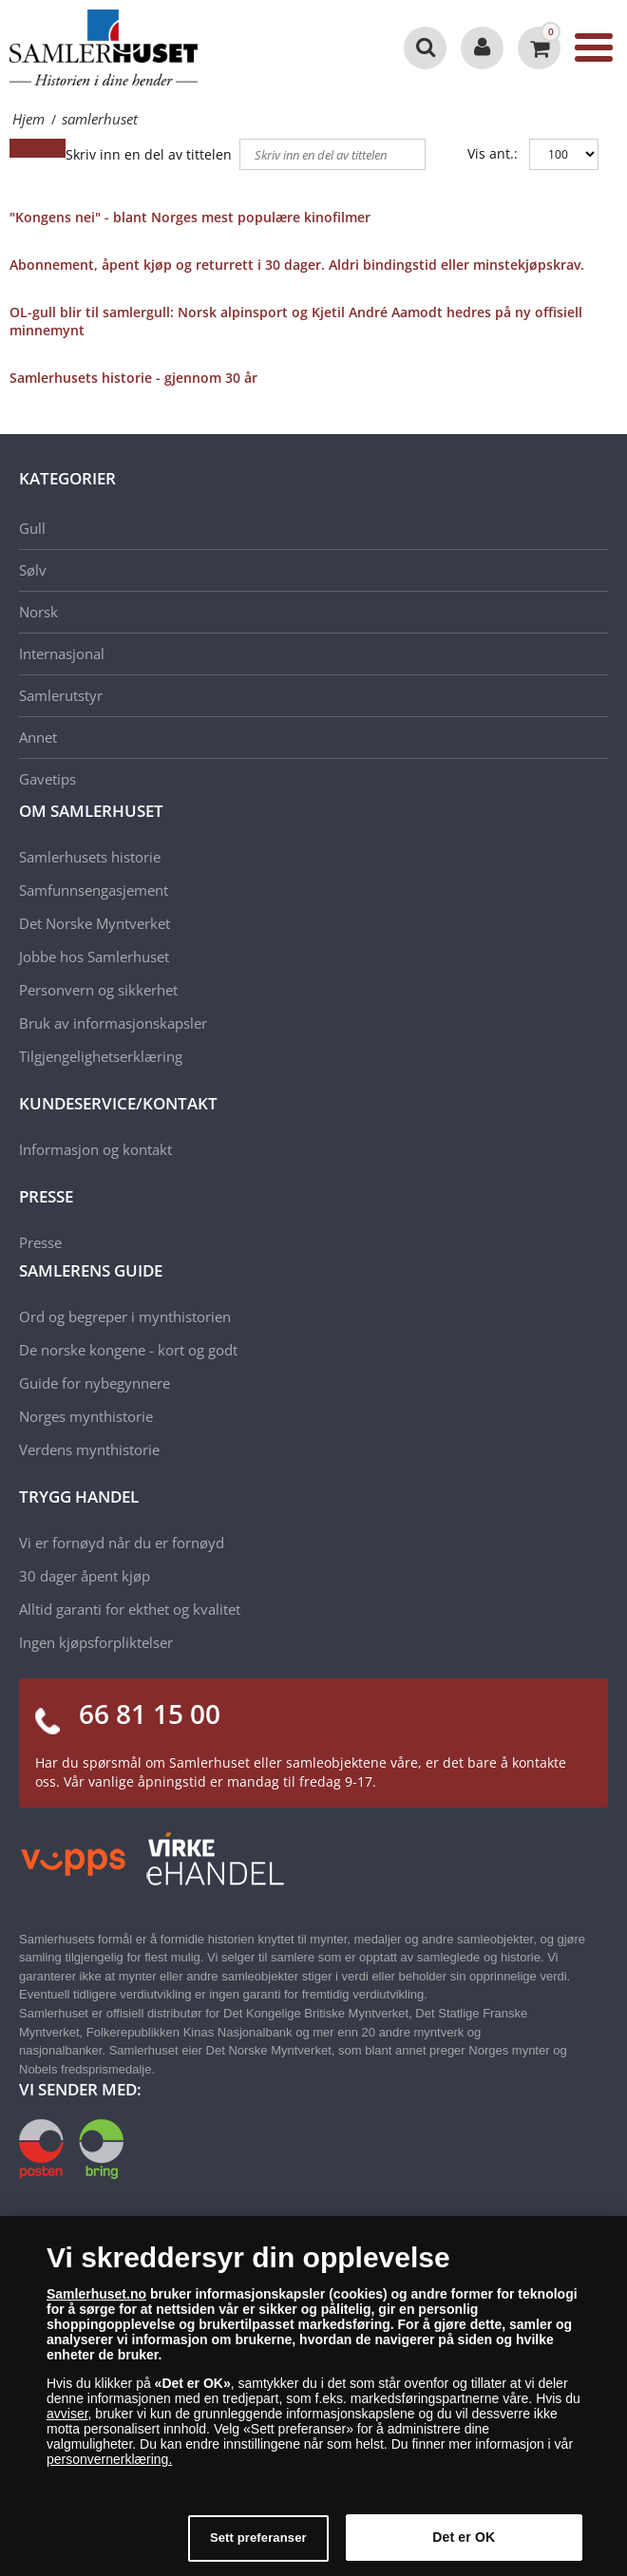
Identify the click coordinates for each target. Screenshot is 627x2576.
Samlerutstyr (61, 695)
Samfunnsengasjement (93, 890)
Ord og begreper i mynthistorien (125, 1316)
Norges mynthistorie (86, 1416)
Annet (38, 737)
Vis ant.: (492, 153)
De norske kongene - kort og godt (128, 1349)
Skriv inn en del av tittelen (151, 154)
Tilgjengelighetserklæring (100, 1056)
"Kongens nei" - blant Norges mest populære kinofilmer (190, 217)
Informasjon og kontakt (95, 1149)
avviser (67, 2423)
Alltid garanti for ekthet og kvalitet (129, 1609)
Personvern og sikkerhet (98, 989)
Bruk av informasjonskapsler (113, 1022)
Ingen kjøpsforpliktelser (96, 1642)
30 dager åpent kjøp (84, 1575)
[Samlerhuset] (105, 47)
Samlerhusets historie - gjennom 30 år (133, 378)
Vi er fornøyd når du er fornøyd (121, 1542)
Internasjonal (61, 653)
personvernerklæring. (109, 2468)
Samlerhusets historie (90, 856)
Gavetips (47, 778)
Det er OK (463, 2546)
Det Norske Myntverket (94, 923)
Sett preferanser (258, 2547)
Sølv (33, 569)
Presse (40, 1242)
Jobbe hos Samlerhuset (94, 956)
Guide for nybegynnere (94, 1382)
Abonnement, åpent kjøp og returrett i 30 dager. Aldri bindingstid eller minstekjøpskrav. (297, 265)
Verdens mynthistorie (89, 1449)
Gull (32, 528)
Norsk (38, 611)
